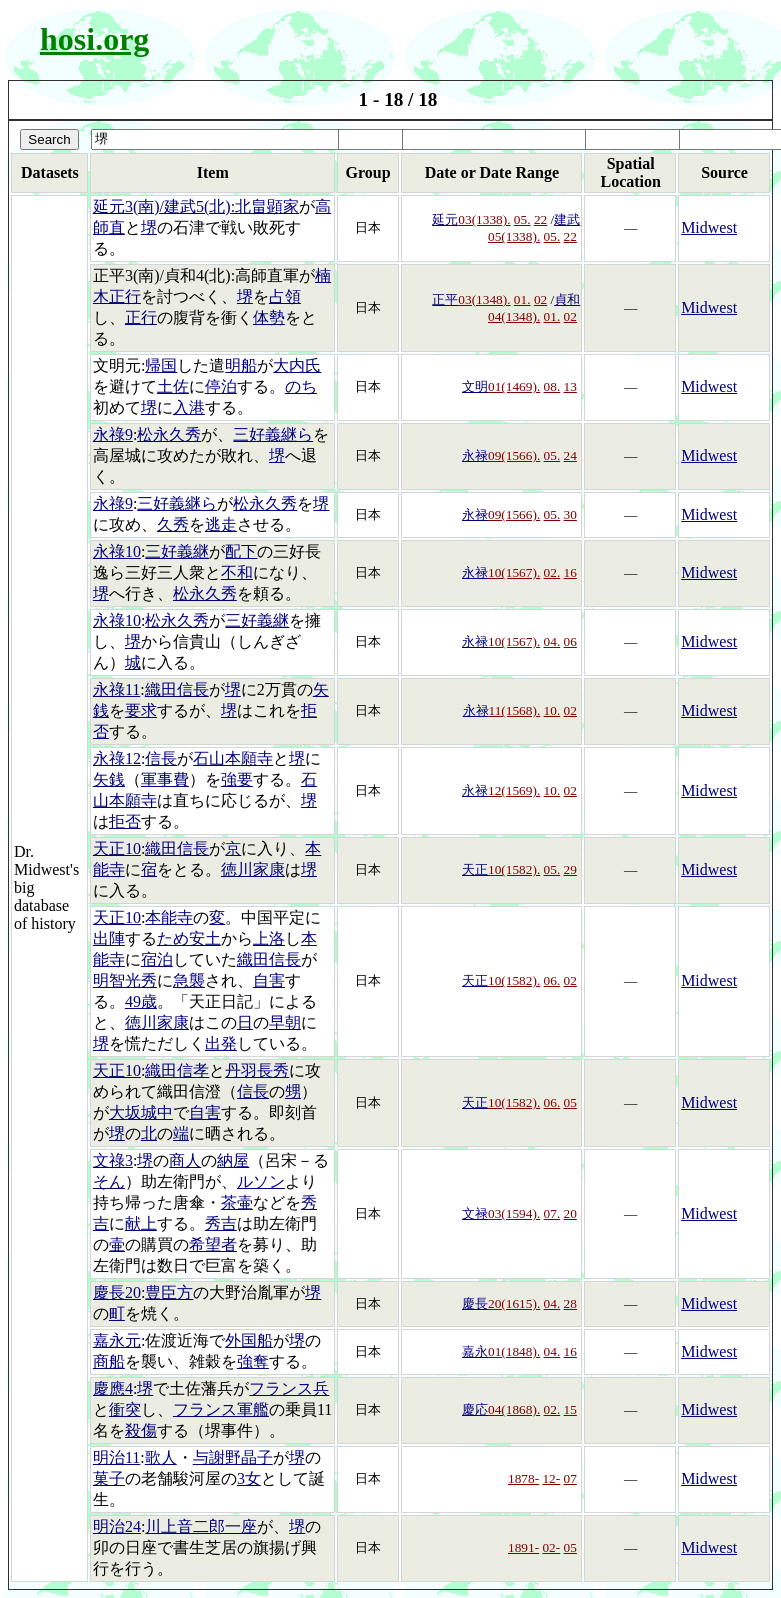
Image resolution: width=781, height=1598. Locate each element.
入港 (189, 407)
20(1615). (514, 1303)
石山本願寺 (233, 758)
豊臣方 (169, 1292)
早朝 (285, 1022)
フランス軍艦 (221, 1409)
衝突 (125, 1409)
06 (570, 641)
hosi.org (94, 39)
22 (540, 219)
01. (522, 299)
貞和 (567, 299)
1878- (523, 1478)
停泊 (221, 386)
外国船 (249, 1340)
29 (570, 869)
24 (570, 455)
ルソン (261, 1181)
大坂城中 (141, 1112)
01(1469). (514, 386)
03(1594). (514, 1213)
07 (570, 1478)
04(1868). (514, 1409)
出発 (221, 1043)
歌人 (161, 1457)
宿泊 (157, 959)
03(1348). (484, 299)
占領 (285, 296)
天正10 (117, 848)
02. (552, 572)
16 (570, 572)
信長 (161, 758)
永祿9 (113, 434)
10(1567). (514, 572)
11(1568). (515, 710)
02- (551, 1547)
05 (570, 1102)
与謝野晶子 (233, 1457)
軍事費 (165, 779)
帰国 (161, 365)
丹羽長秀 (257, 1070)
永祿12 (117, 758)
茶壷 (237, 1202)
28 (570, 1303)
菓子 (109, 1478)
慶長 (475, 1303)
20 (570, 1213)
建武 (567, 219)
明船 (241, 365)
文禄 (475, 1213)
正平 (445, 299)
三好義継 (177, 551)
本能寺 (169, 917)
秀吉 (221, 1223)
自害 (269, 980)
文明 (475, 386)
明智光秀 (125, 980)
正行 (141, 317)
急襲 (189, 980)
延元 (445, 219)
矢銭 (109, 779)
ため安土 (189, 938)
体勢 (269, 317)
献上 (141, 1223)
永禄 (475, 455)
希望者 (213, 1244)
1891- (523, 1547)
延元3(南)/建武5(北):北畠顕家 (196, 206)
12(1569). (514, 790)
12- (551, 1478)
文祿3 (113, 1160)
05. (522, 219)
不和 (237, 572)
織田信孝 (177, 1070)
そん (109, 1181)
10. (552, 710)
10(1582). (514, 869)
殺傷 (141, 1430)
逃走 (221, 524)
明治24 (117, 1526)
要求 (141, 710)
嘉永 (475, 1351)
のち (301, 386)
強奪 (253, 1361)
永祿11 (116, 689)
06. (552, 980)
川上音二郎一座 (201, 1526)
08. (552, 386)
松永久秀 (169, 434)
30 (570, 514)
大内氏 (297, 365)
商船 (109, 1361)
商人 (185, 1160)
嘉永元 (117, 1340)
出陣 (109, 938)
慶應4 (113, 1388)
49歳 (141, 1001)
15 (570, 1409)
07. (552, 1213)
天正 (475, 869)
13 (570, 386)
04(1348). (514, 316)
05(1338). (514, 236)
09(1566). (514, 455)
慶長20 (117, 1292)
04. (552, 641)
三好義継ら (273, 434)
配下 (241, 551)
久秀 (173, 524)
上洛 (269, 938)
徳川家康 (253, 869)
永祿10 (117, 551)
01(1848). (514, 1351)
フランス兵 (289, 1388)
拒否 (125, 821)
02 (540, 299)
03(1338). (484, 219)
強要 (237, 779)
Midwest (709, 227)
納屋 (233, 1160)
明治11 (116, 1457)
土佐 (173, 386)
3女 (249, 1478)
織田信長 (177, 689)
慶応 (475, 1409)
